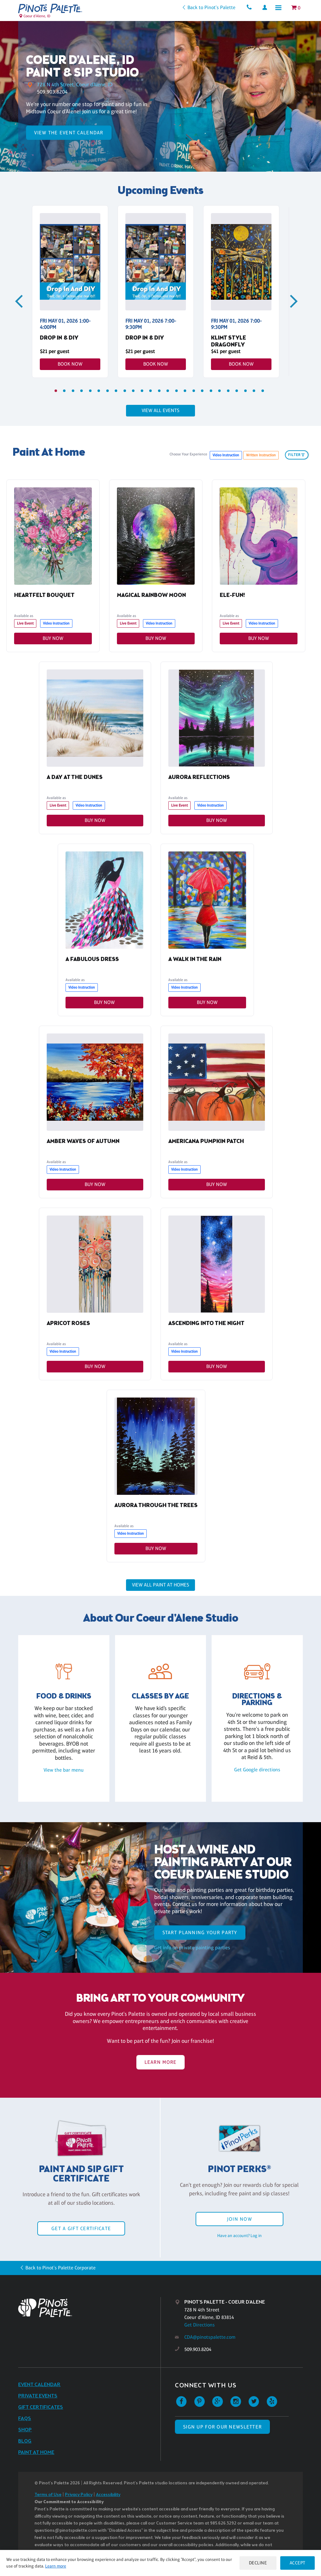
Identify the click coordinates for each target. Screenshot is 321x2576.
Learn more (62, 2565)
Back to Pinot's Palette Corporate (60, 2268)
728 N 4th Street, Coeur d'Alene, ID (77, 84)
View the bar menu (64, 1770)
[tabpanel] (70, 291)
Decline (256, 2562)
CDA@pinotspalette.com (209, 2338)
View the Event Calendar (68, 133)
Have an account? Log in (239, 2236)
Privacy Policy (78, 2495)
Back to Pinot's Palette (208, 7)
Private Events (37, 2396)
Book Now (70, 364)
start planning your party (199, 1933)
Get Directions (199, 2325)
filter (296, 455)
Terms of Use (47, 2495)
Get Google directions (257, 1770)
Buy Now (53, 638)
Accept (297, 2562)
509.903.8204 (52, 92)
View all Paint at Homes (160, 1585)
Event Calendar (39, 2385)
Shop (25, 2430)
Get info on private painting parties (192, 1948)
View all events (160, 410)
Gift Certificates (40, 2408)
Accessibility (108, 2495)
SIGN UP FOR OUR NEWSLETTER (222, 2427)
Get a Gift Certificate (81, 2229)
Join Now (239, 2220)
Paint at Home (36, 2453)
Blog (24, 2442)
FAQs (24, 2419)
